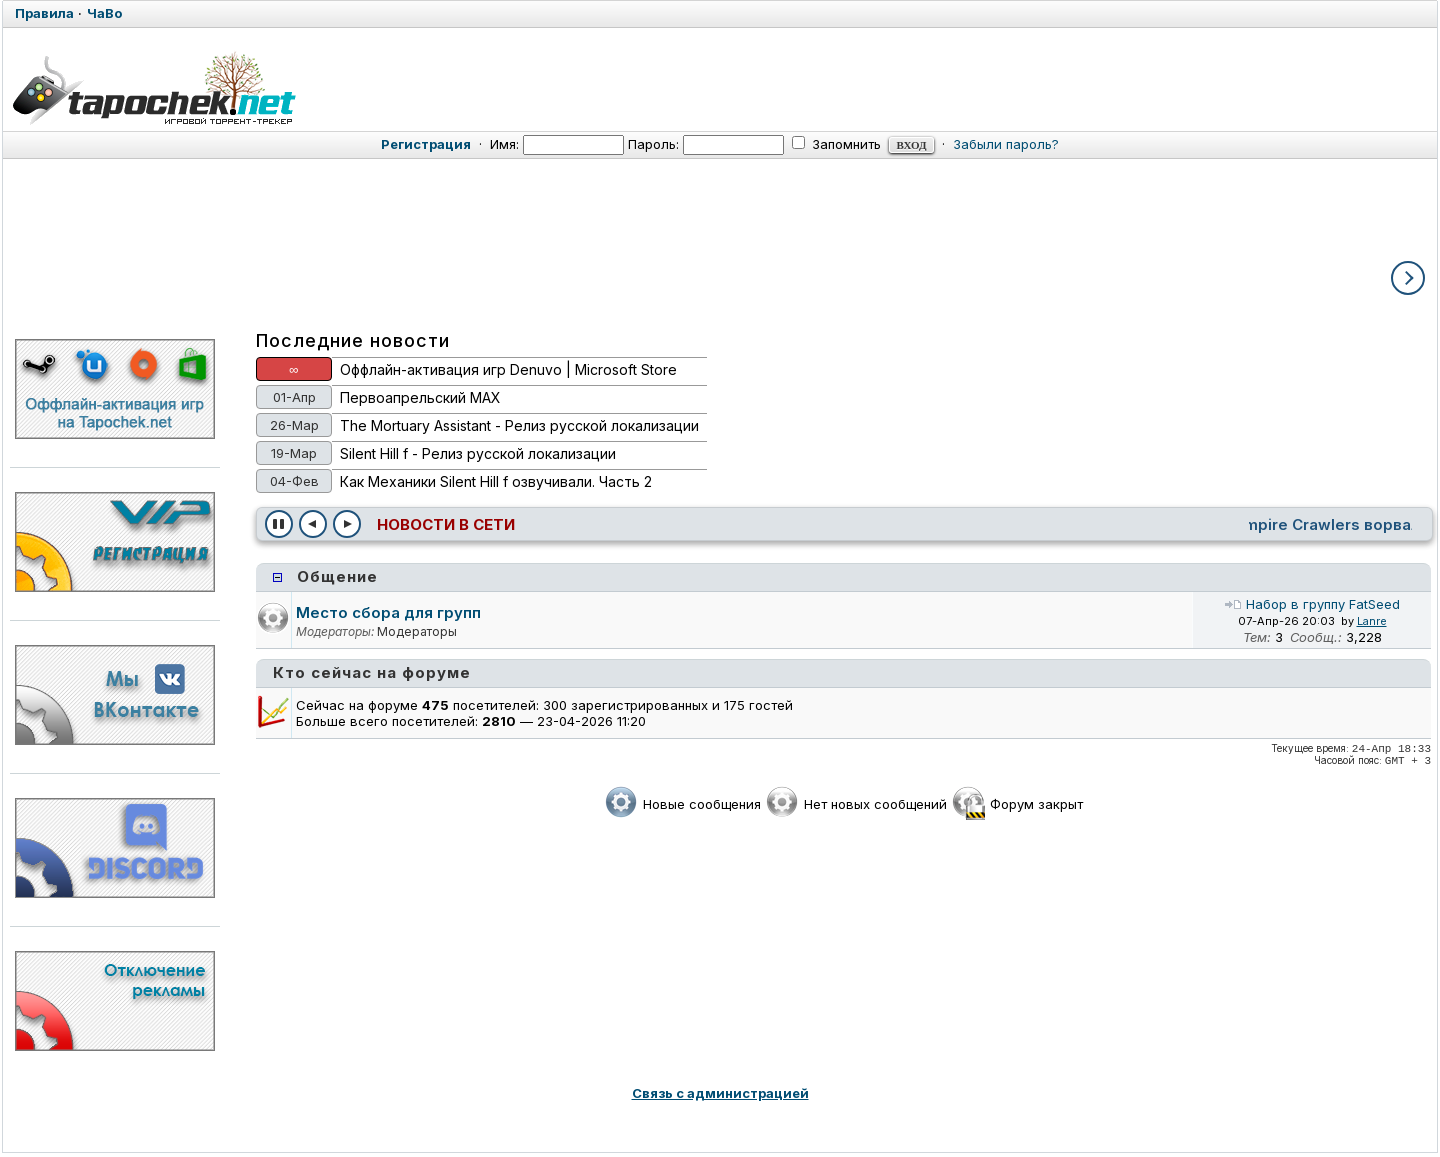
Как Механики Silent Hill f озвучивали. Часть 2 (496, 481)
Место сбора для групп (388, 612)
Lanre (1372, 621)
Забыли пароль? (1006, 144)
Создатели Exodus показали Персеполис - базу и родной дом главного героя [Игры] (856, 524)
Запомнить (836, 144)
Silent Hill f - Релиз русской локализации (478, 453)
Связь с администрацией (720, 1093)
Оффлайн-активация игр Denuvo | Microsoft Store (508, 369)
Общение (337, 576)
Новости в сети (446, 524)
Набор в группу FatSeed (1312, 604)
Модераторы (417, 631)
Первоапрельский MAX (420, 397)
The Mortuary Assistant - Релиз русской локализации (519, 425)
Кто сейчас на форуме (372, 672)
